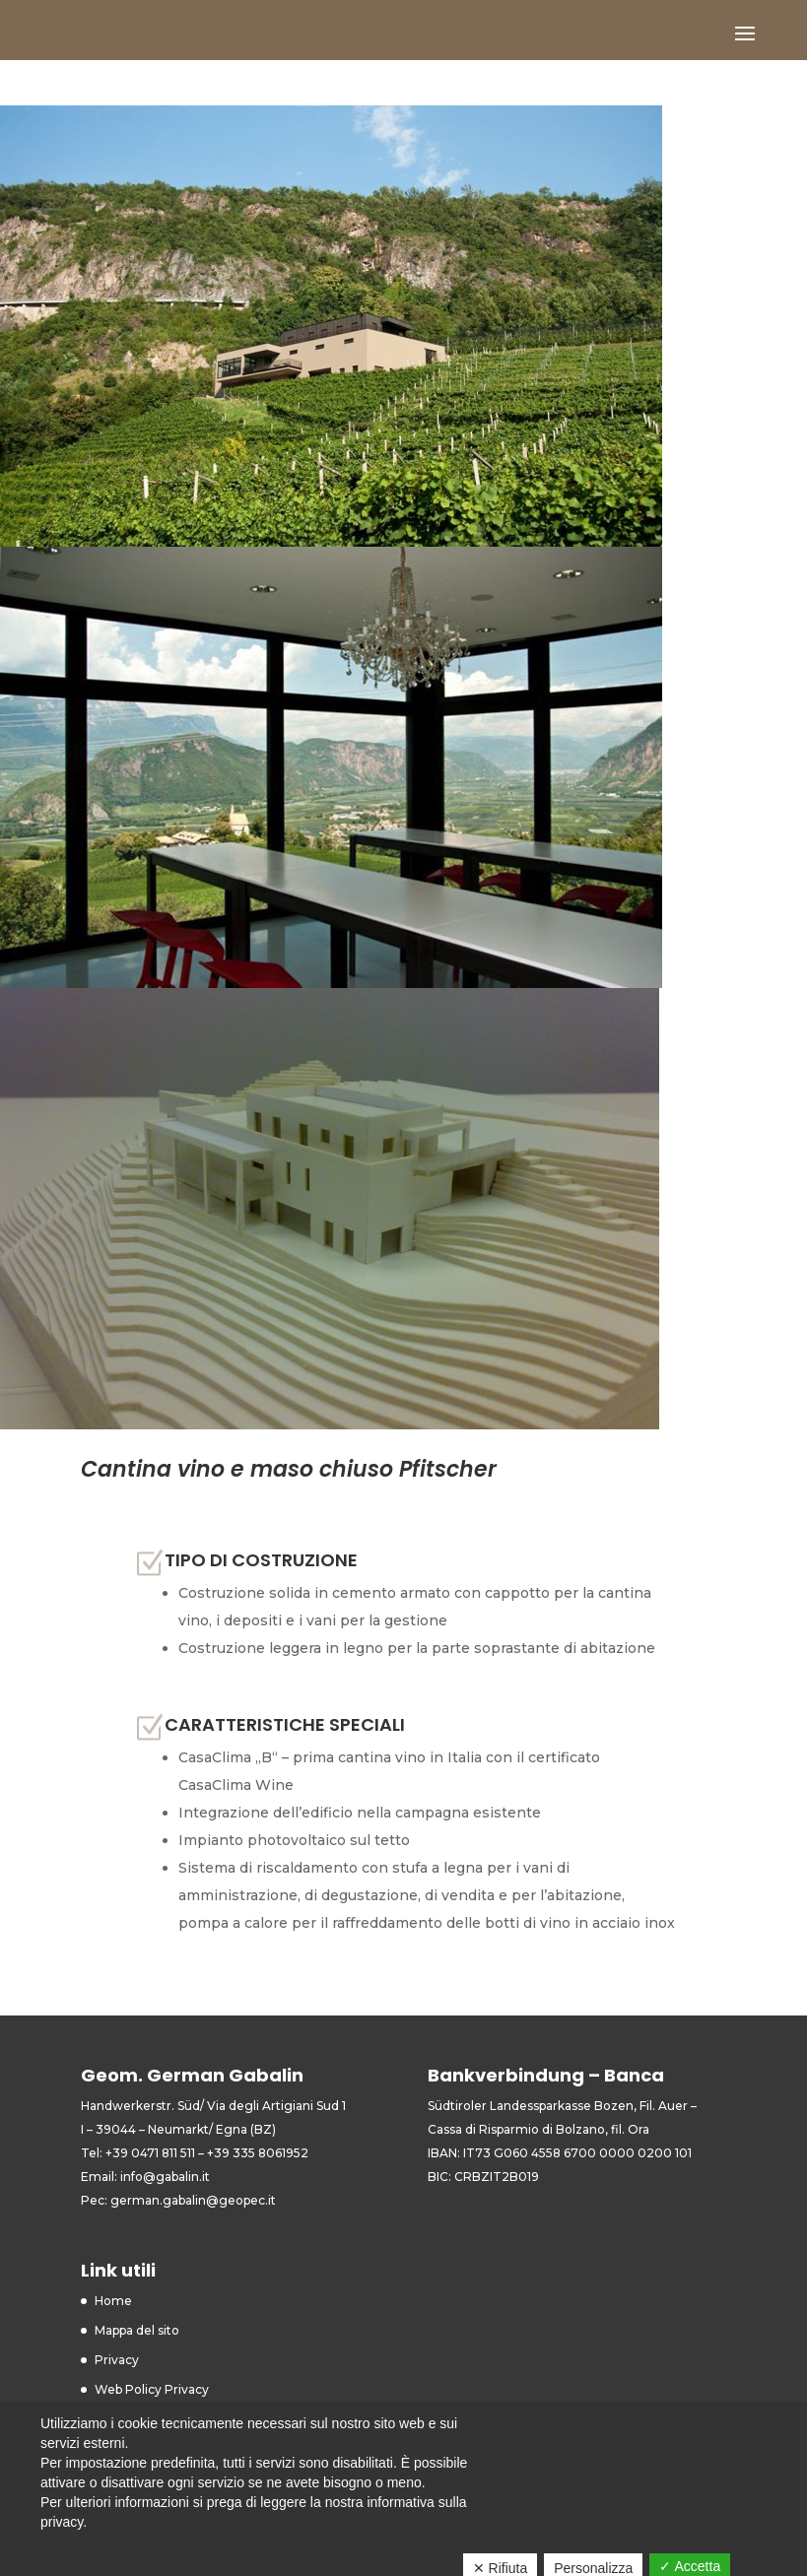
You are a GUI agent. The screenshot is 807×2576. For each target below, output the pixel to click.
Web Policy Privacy (152, 2389)
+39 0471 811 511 (150, 2153)
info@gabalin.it (165, 2176)
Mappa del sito (137, 2330)
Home (113, 2300)
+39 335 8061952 (257, 2153)
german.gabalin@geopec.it (193, 2200)
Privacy (117, 2359)
